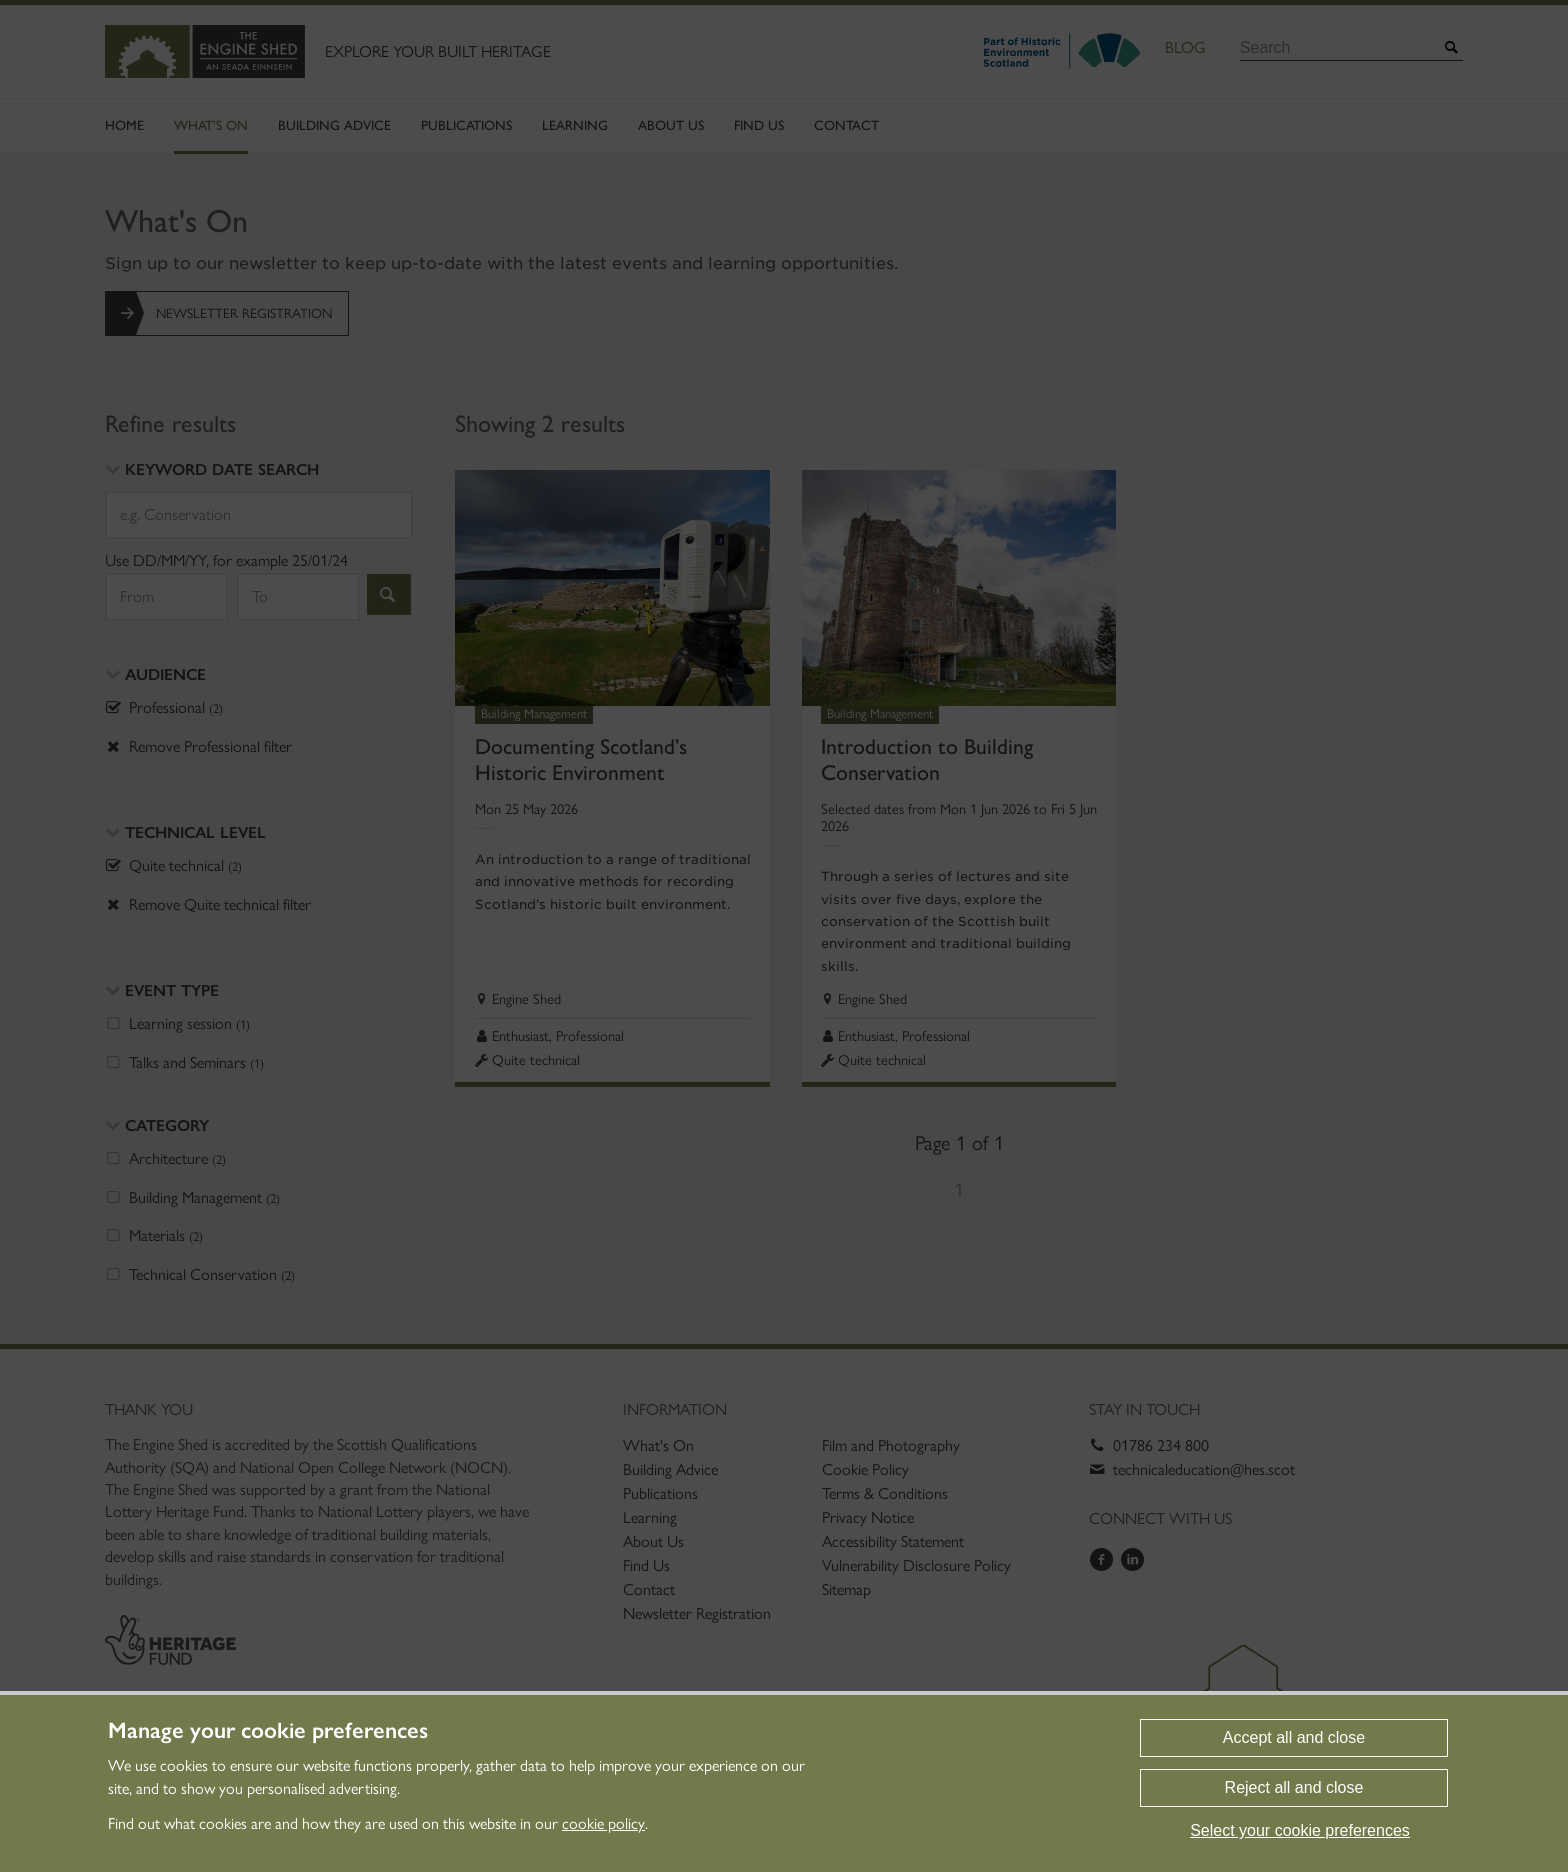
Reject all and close (1294, 1787)
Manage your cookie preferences (268, 1731)
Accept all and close (1294, 1737)
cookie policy (603, 1823)
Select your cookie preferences (1300, 1830)
